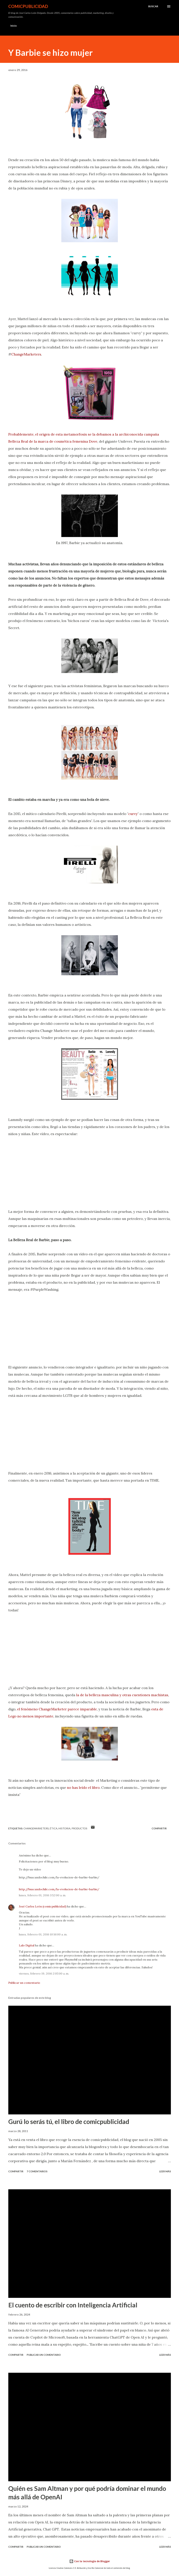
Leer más (165, 2171)
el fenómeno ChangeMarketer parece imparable (57, 1709)
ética (53, 1828)
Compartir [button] (159, 1828)
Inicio (13, 25)
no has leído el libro (83, 1787)
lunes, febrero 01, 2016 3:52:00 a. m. (42, 1895)
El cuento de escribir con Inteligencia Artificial (72, 2305)
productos (79, 1828)
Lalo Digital (26, 1945)
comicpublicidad (28, 6)
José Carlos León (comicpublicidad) (42, 1906)
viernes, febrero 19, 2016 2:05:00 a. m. (44, 1973)
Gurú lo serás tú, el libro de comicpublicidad (68, 2121)
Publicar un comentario (24, 1982)
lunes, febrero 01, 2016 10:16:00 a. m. (43, 1934)
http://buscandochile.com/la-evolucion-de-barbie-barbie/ (59, 1889)
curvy (133, 813)
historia (64, 1828)
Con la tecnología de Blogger (89, 2561)
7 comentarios (37, 2171)
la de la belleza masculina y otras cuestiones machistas (122, 1695)
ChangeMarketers (26, 354)
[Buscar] (153, 6)
